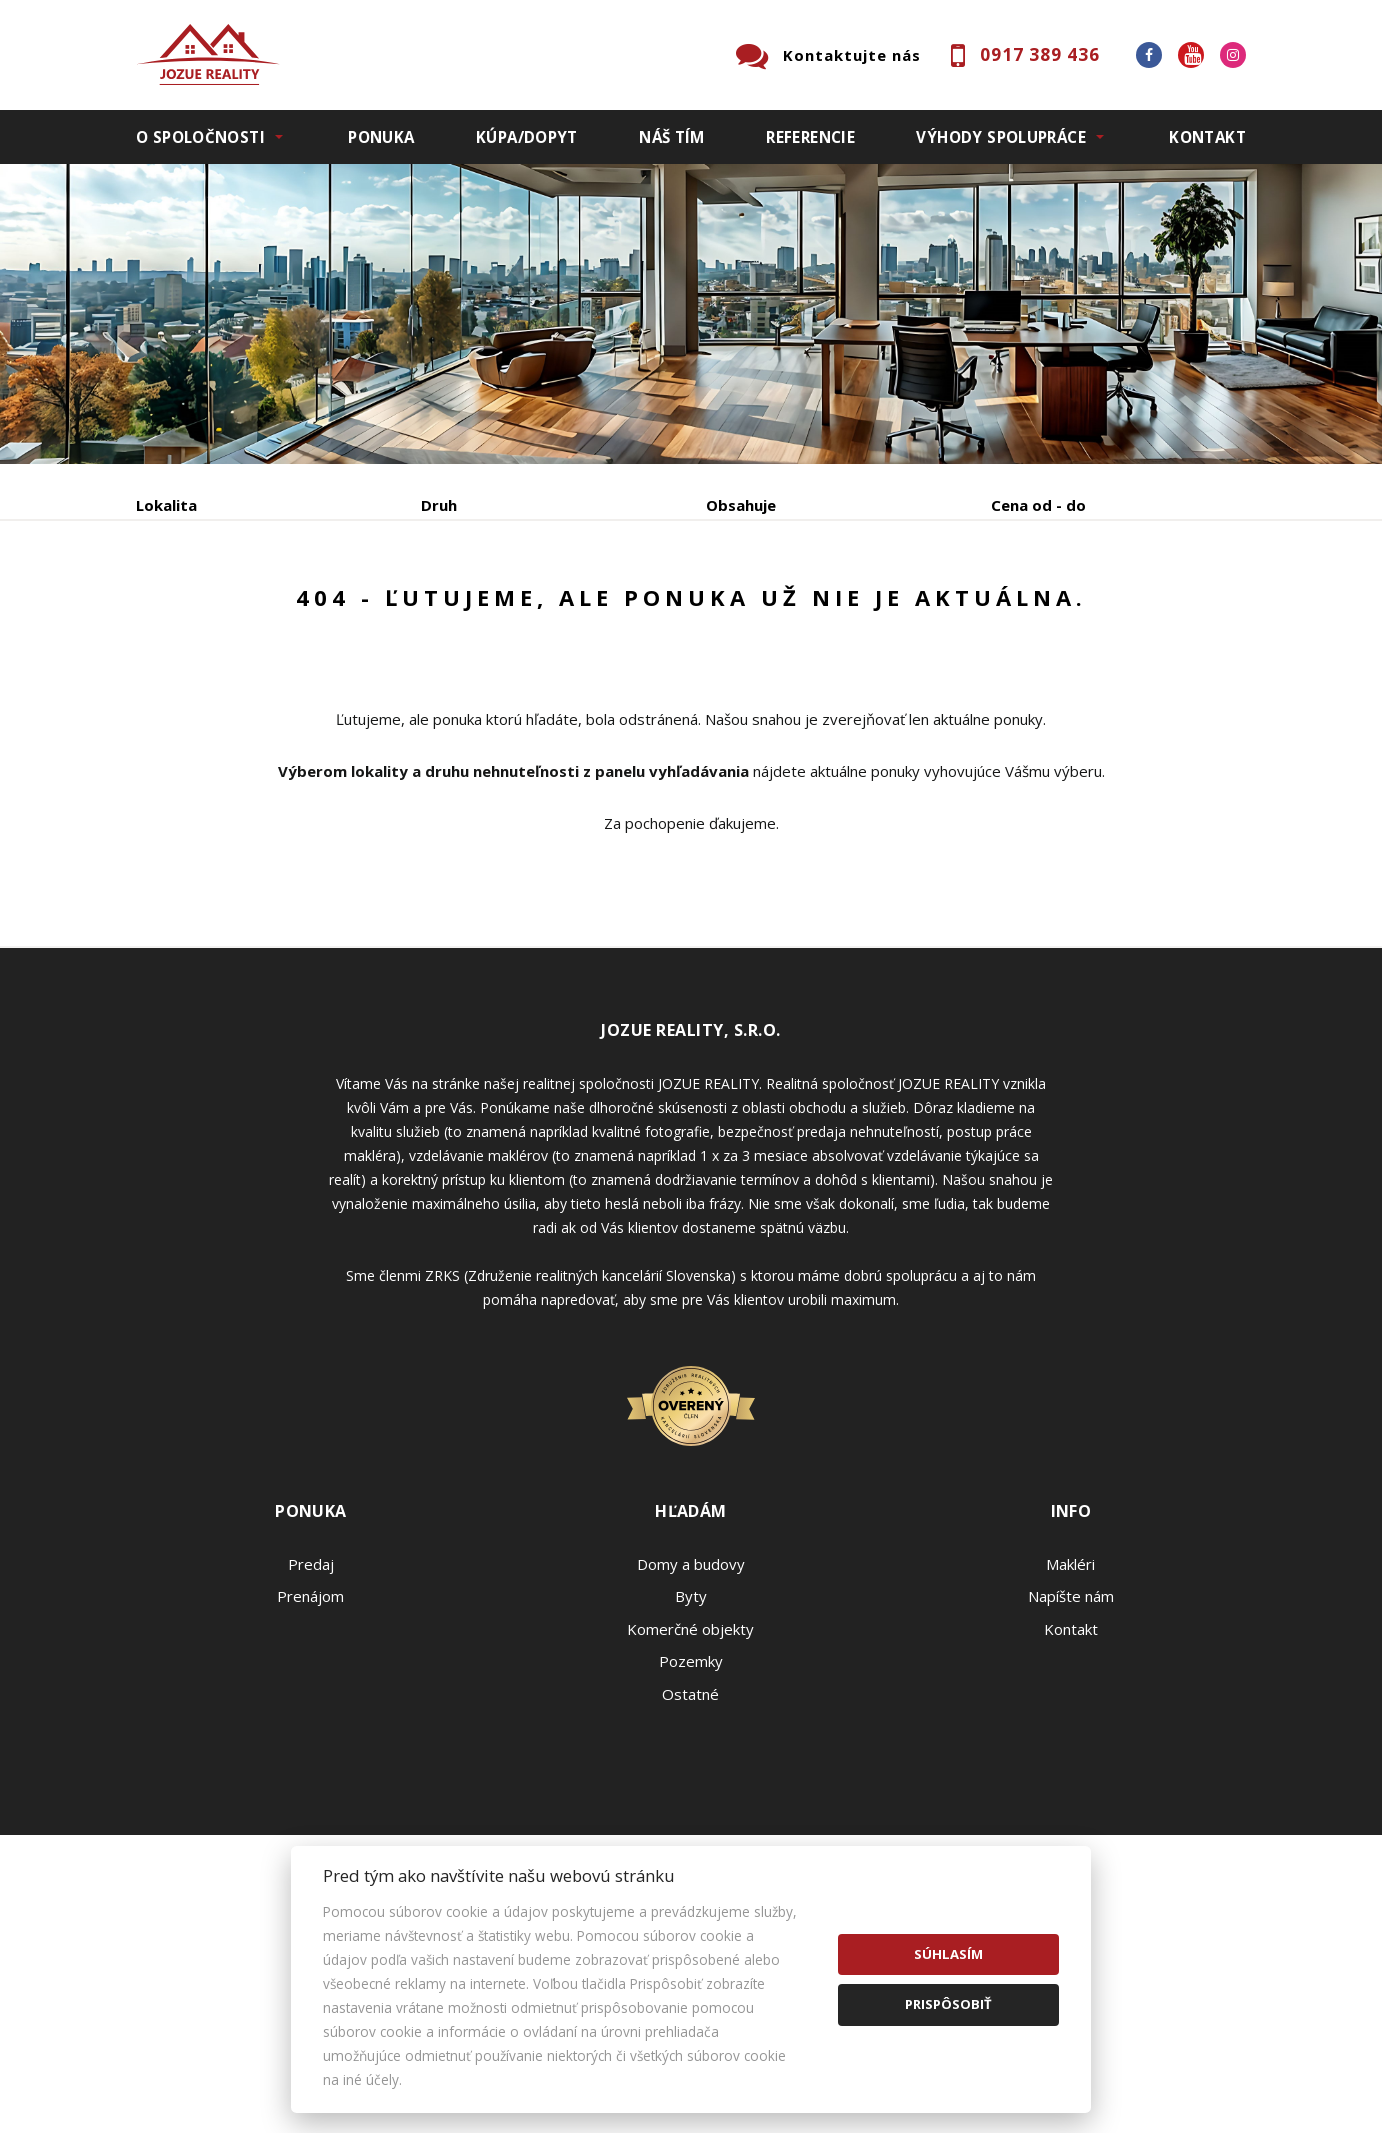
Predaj (198, 609)
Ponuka (381, 137)
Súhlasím (948, 1954)
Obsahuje (741, 505)
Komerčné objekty (690, 1781)
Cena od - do (1038, 505)
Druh (439, 505)
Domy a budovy (691, 1716)
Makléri (1070, 1716)
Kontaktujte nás (852, 55)
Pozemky (691, 1813)
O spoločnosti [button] (200, 137)
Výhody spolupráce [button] (1000, 137)
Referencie (810, 137)
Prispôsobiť (948, 2004)
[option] (691, 314)
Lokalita (166, 505)
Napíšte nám (1071, 1748)
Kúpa (436, 609)
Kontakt (1207, 137)
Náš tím (672, 137)
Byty (691, 1748)
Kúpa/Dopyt (527, 137)
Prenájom (320, 609)
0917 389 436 (1040, 54)
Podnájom (555, 609)
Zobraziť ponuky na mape (833, 610)
